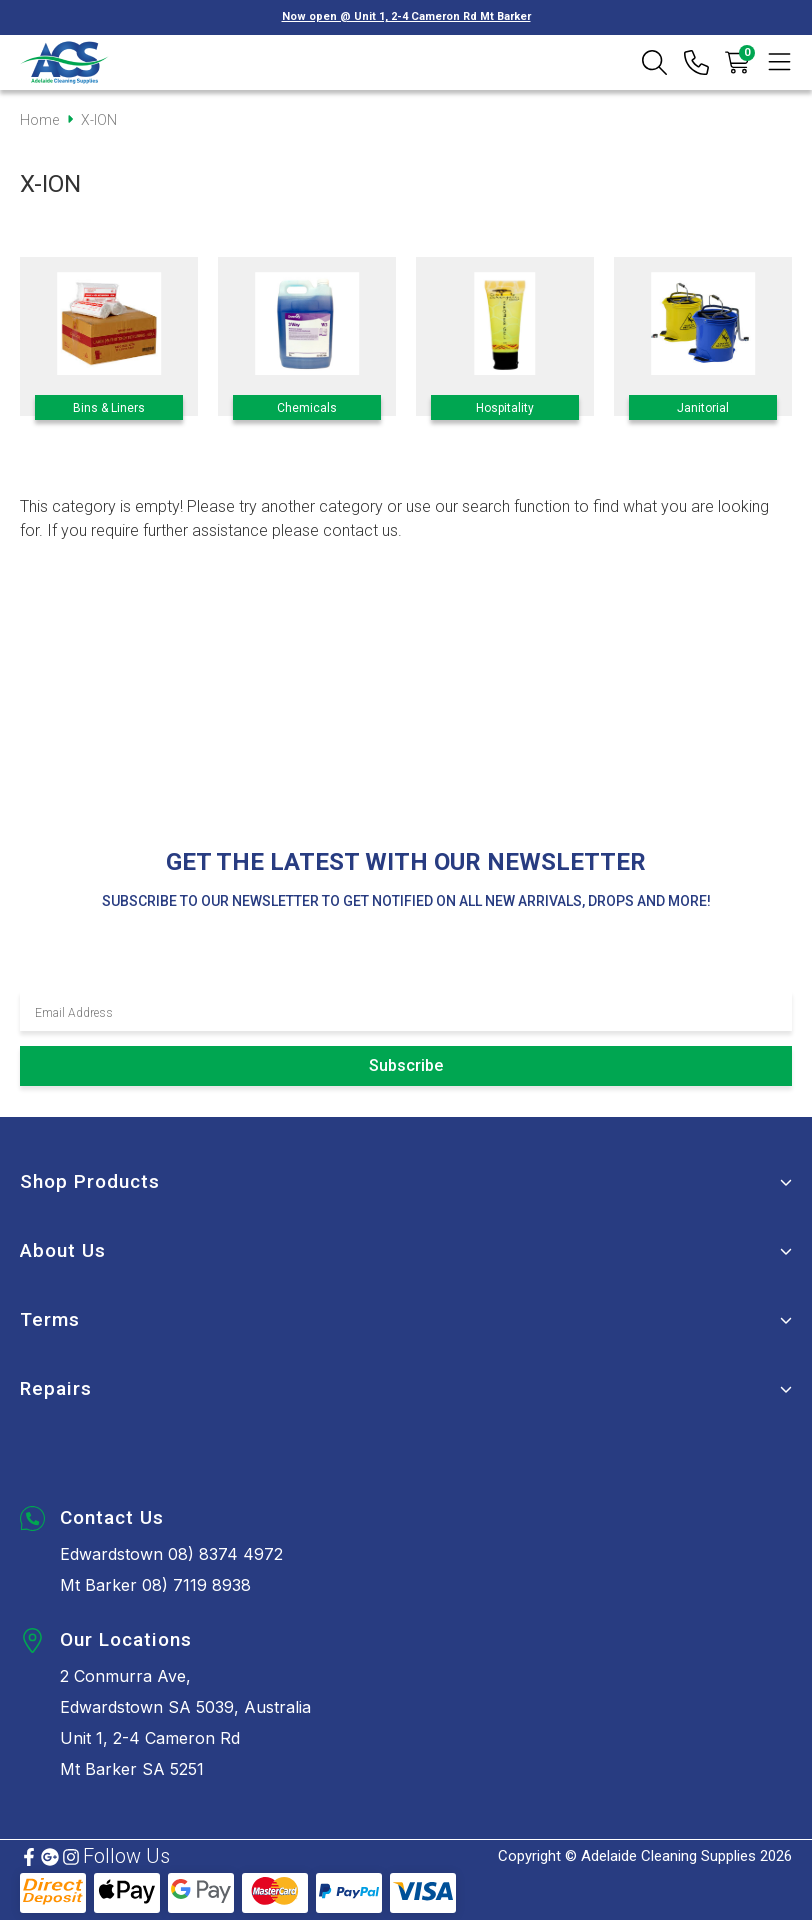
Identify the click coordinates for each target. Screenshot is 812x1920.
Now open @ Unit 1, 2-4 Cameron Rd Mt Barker (406, 16)
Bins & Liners (109, 408)
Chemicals (307, 408)
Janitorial (703, 408)
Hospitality (505, 408)
